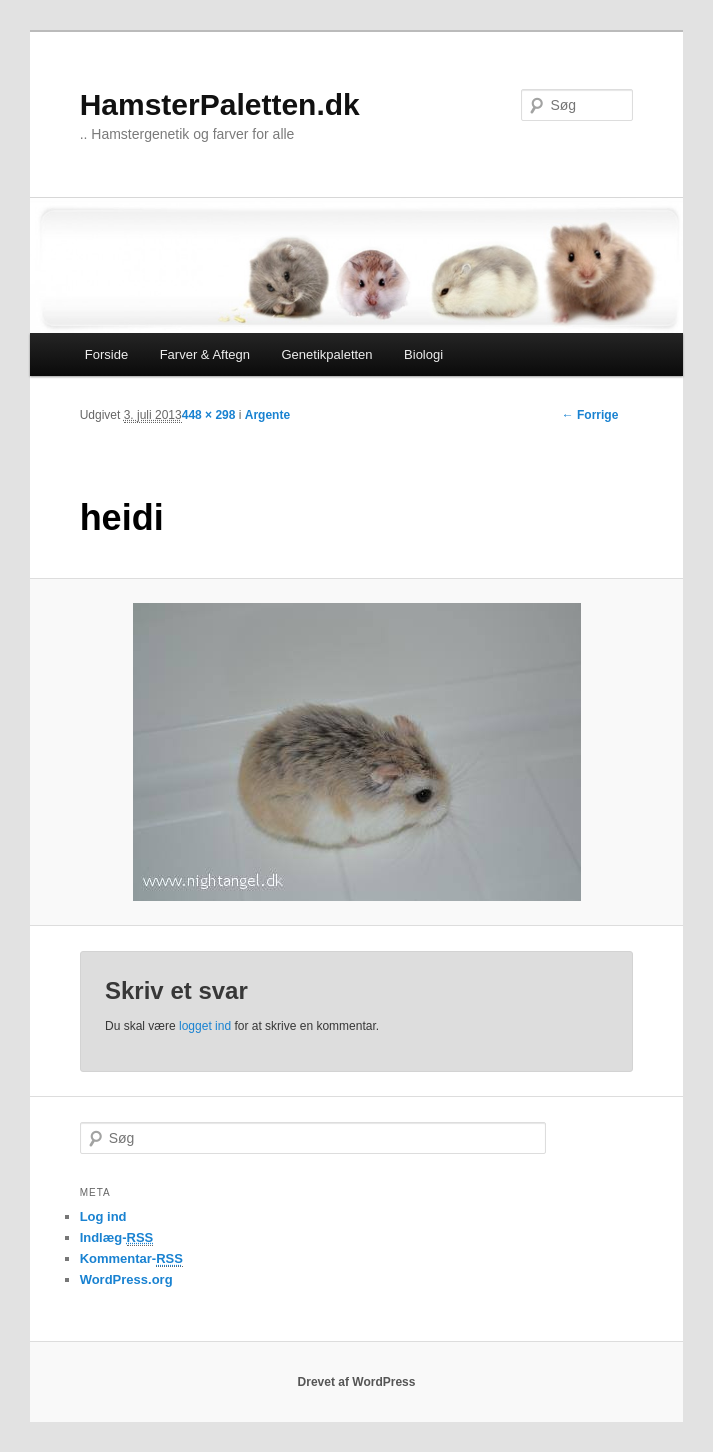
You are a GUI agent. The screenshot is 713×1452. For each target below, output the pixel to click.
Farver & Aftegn (205, 354)
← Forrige (590, 415)
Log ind (103, 1216)
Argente (267, 415)
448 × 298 (209, 415)
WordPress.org (126, 1279)
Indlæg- (117, 1238)
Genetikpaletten (327, 354)
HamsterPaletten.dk (220, 104)
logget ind (205, 1026)
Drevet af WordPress (357, 1382)
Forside (106, 354)
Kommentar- (131, 1259)
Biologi (423, 354)
